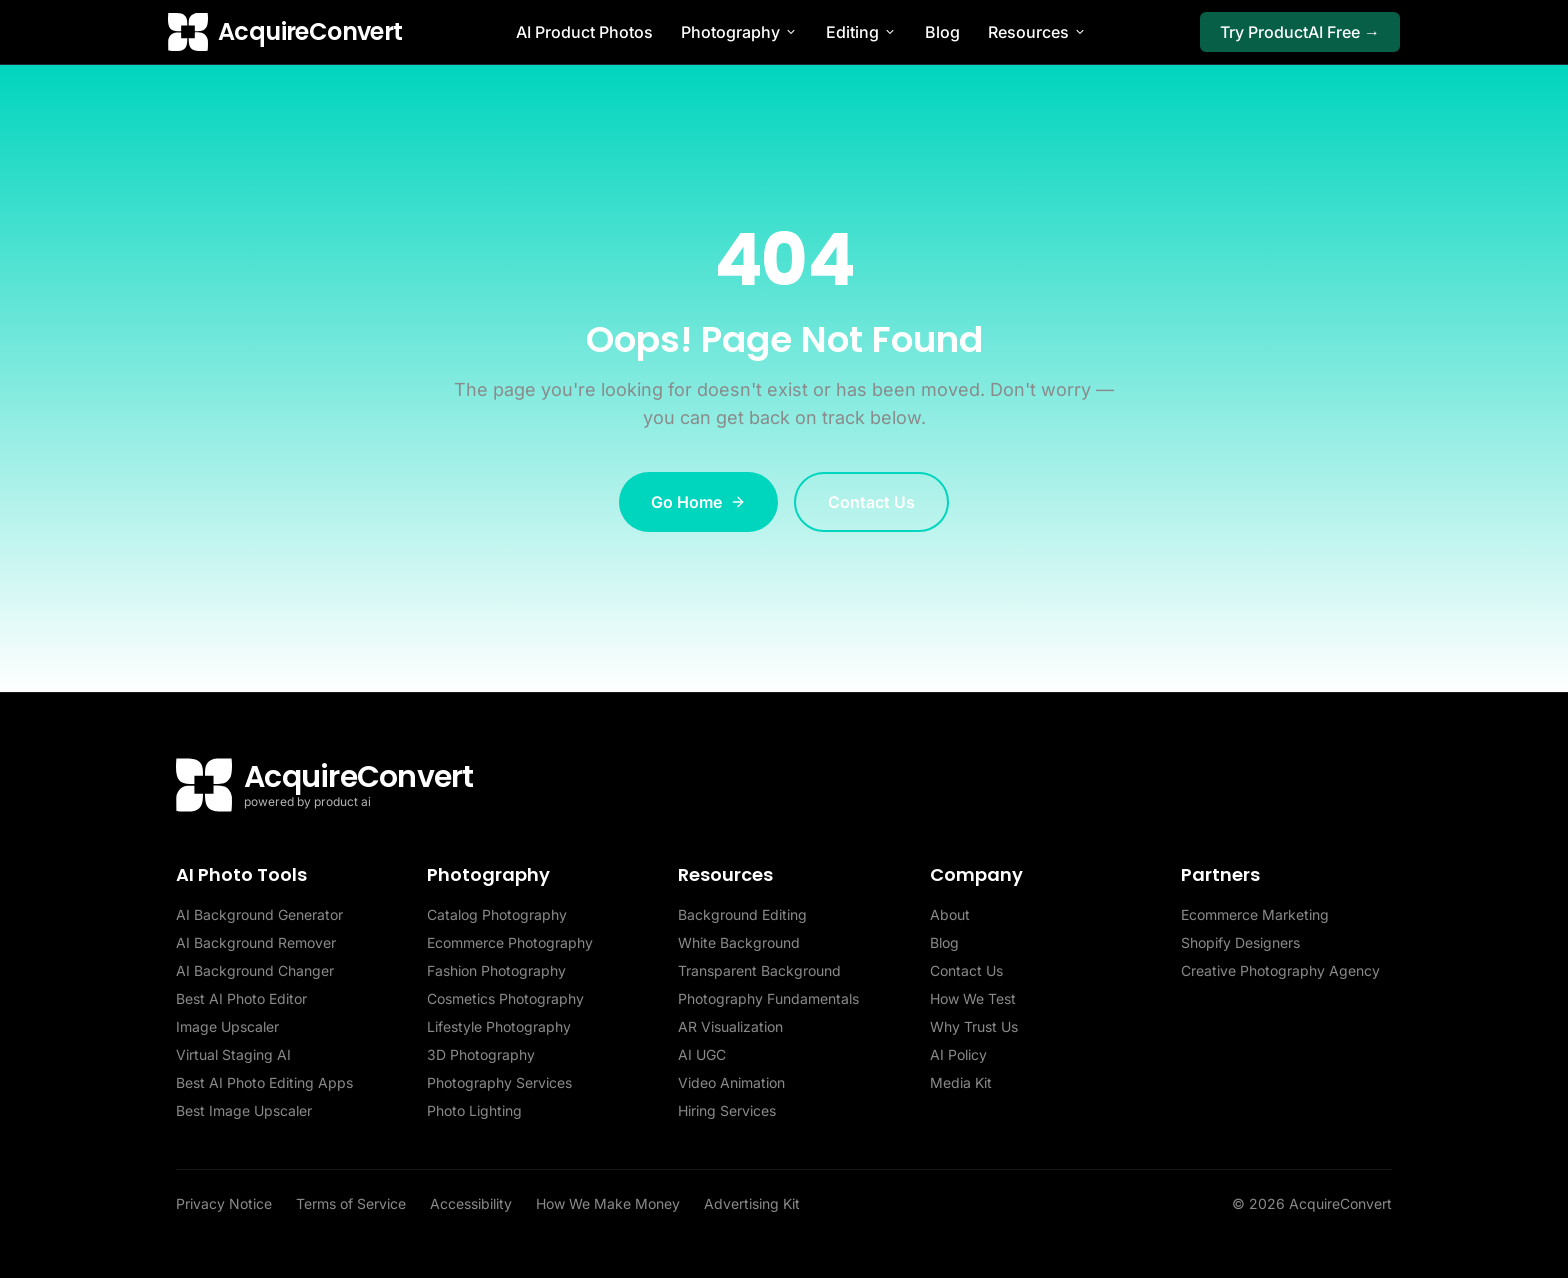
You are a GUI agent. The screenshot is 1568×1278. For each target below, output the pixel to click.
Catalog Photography (497, 914)
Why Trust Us (974, 1026)
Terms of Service (351, 1203)
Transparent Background (759, 970)
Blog (942, 32)
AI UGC (702, 1054)
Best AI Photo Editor (241, 998)
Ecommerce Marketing (1255, 914)
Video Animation (731, 1082)
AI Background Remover (256, 942)
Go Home (698, 502)
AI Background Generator (259, 914)
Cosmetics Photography (505, 998)
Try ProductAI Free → (1300, 32)
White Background (739, 942)
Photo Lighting (474, 1110)
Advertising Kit (752, 1203)
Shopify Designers (1240, 942)
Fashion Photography (496, 970)
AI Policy (958, 1054)
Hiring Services (727, 1110)
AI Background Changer (255, 970)
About (950, 914)
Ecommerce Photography (510, 942)
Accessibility (471, 1203)
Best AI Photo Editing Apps (264, 1082)
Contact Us (871, 502)
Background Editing (742, 914)
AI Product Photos (584, 32)
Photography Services (499, 1082)
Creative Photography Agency (1280, 970)
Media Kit (961, 1082)
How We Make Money (608, 1203)
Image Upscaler (227, 1026)
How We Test (973, 998)
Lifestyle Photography (499, 1026)
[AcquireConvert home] (285, 32)
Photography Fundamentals (768, 998)
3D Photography (481, 1054)
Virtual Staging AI (233, 1054)
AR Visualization (730, 1026)
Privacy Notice (224, 1203)
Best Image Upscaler (244, 1110)
